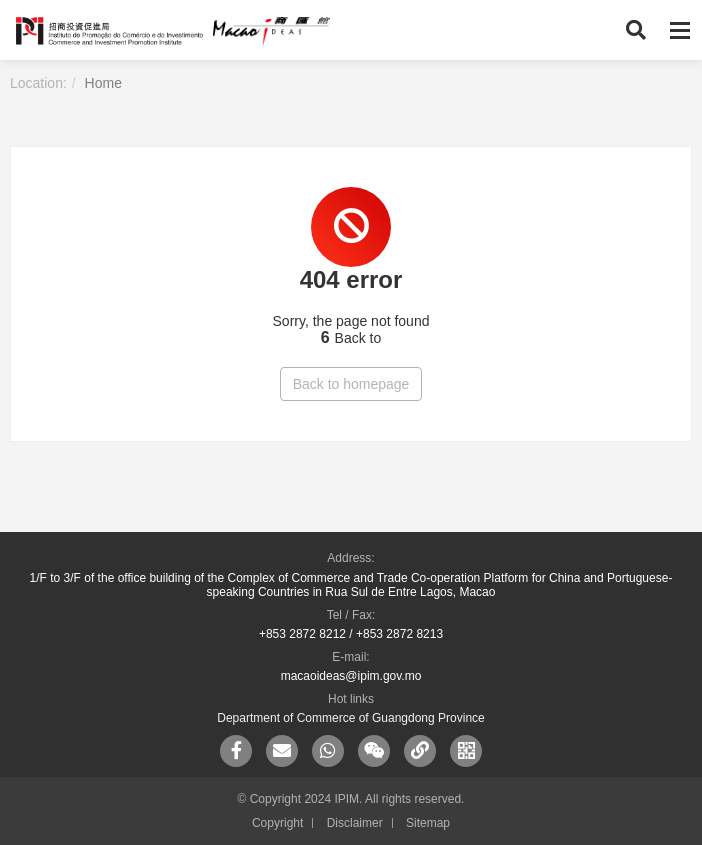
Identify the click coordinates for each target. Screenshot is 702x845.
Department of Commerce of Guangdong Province (350, 718)
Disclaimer (355, 823)
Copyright (277, 823)
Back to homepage (351, 384)
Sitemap (428, 823)
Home (103, 83)
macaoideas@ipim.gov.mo (351, 676)
